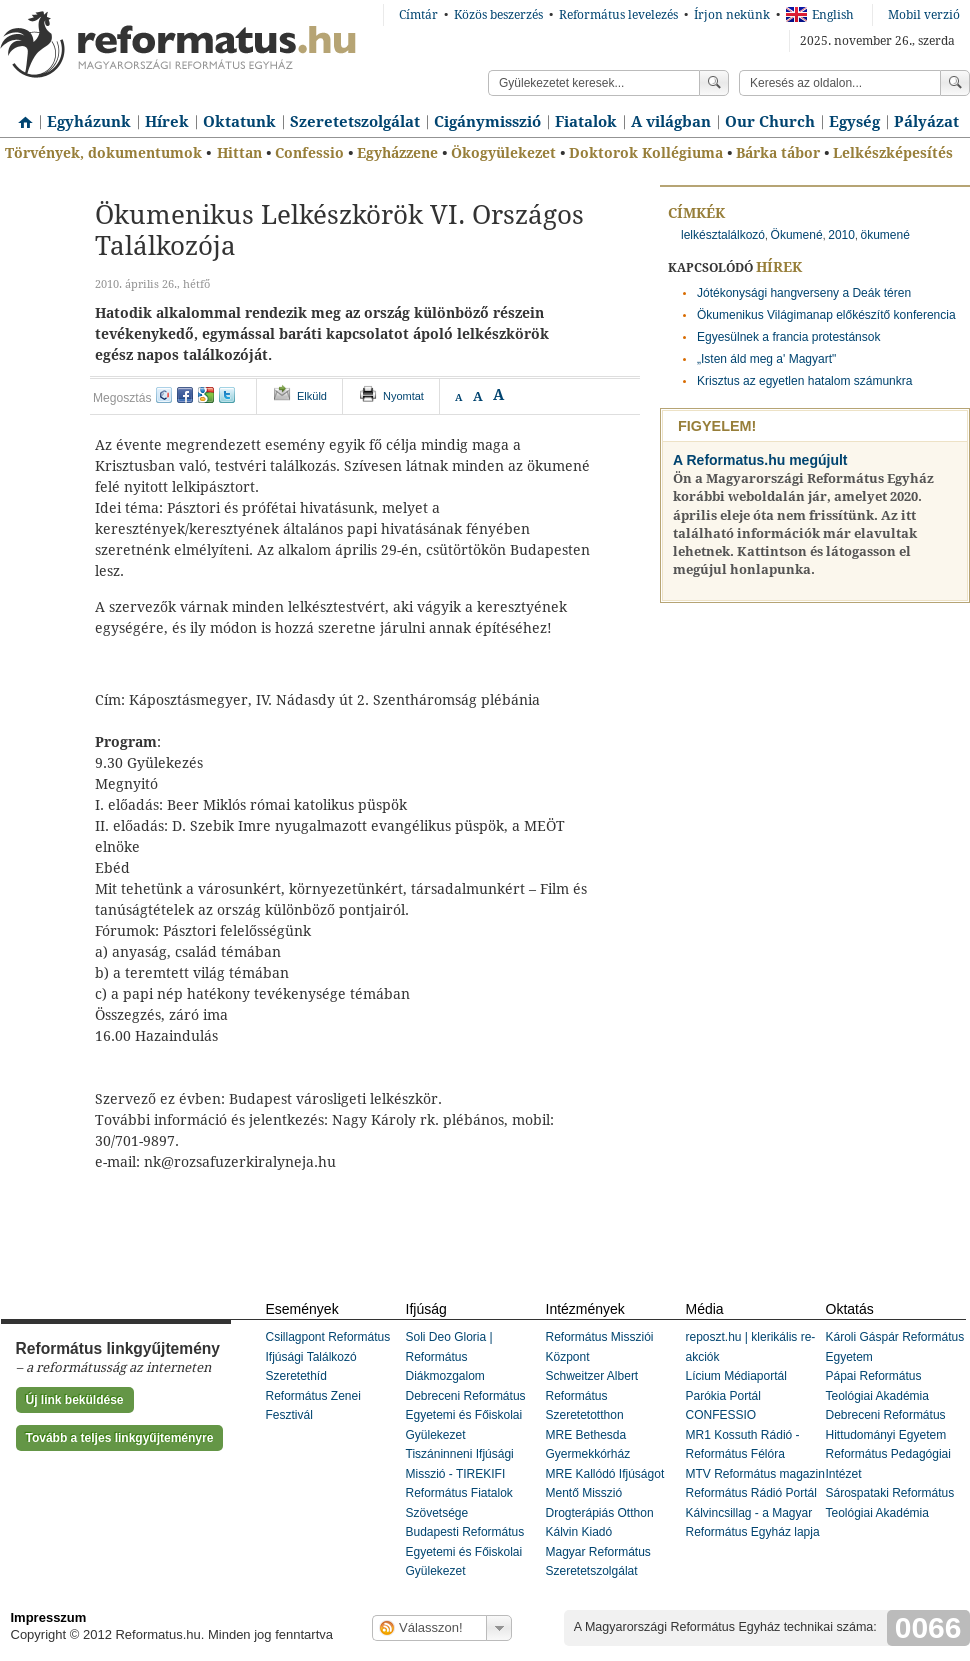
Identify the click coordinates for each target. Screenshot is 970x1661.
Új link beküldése (75, 1400)
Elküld (312, 396)
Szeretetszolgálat (355, 122)
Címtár (418, 15)
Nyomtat (403, 396)
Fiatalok (586, 122)
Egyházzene (397, 153)
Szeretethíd (296, 1376)
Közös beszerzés (498, 15)
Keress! (955, 83)
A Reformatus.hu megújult (760, 460)
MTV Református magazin (755, 1474)
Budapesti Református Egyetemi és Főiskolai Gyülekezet (465, 1551)
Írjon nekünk (732, 15)
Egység (854, 122)
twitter (227, 395)
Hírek (167, 122)
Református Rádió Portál (751, 1493)
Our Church (770, 122)
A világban (671, 122)
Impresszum (49, 1617)
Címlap (20, 115)
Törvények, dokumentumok (103, 153)
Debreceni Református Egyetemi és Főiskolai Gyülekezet (466, 1415)
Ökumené (797, 235)
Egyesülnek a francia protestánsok (788, 337)
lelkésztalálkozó (723, 235)
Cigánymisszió (487, 122)
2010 (841, 235)
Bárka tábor (778, 153)
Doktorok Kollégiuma (646, 153)
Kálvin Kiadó (579, 1532)
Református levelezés (618, 15)
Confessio (309, 153)
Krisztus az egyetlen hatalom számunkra (804, 381)
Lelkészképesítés (893, 153)
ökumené (884, 235)
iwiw (164, 395)
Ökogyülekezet (503, 153)
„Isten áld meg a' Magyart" (766, 359)
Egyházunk (89, 122)
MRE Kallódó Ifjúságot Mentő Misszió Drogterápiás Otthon (605, 1493)
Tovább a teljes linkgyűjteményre (120, 1438)
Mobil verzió (924, 15)
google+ (206, 395)
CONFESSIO (721, 1415)
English (820, 15)
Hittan (239, 153)
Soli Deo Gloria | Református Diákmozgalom (449, 1356)
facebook (185, 395)
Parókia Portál (723, 1396)
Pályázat (926, 122)
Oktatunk (239, 122)
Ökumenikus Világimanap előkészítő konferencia (826, 315)
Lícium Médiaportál (736, 1376)
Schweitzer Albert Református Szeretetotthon (592, 1395)
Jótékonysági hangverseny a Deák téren (804, 293)
